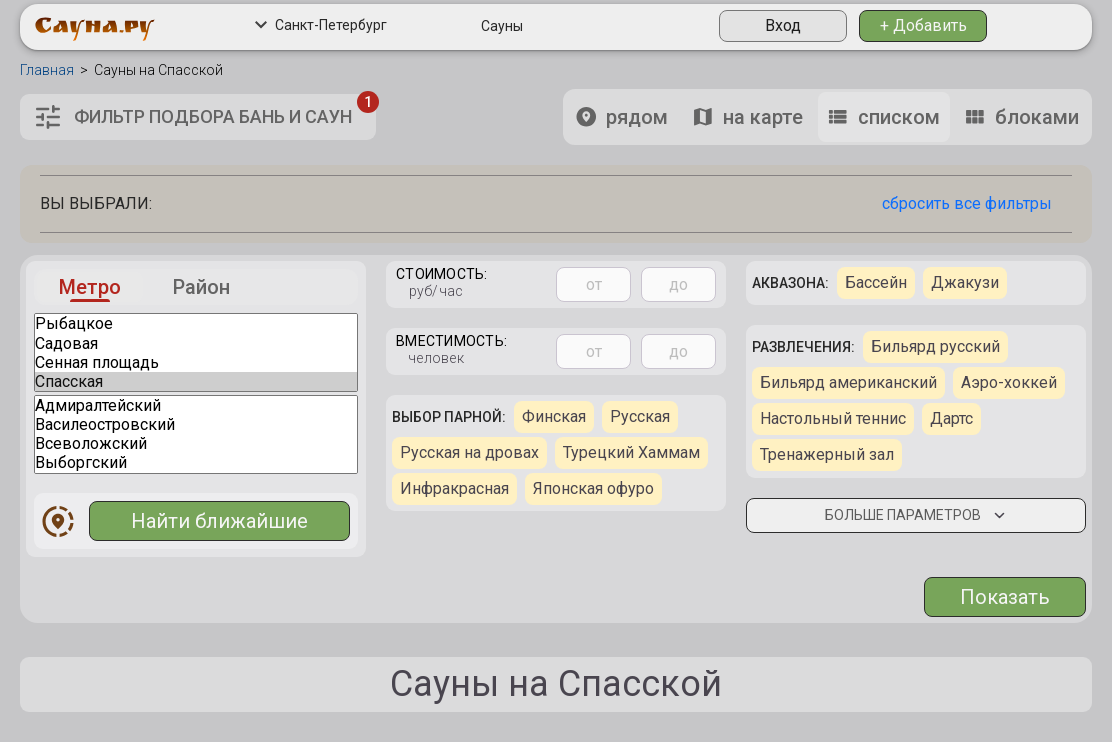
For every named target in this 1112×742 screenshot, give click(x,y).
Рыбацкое (196, 323)
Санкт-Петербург (321, 25)
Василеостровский (196, 424)
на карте (748, 117)
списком (884, 117)
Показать (1005, 597)
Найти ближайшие (219, 521)
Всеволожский (196, 443)
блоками (1022, 117)
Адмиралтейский (196, 405)
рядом (622, 117)
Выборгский (196, 462)
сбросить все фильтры (967, 203)
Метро (90, 287)
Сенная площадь (196, 362)
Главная (47, 70)
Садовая (196, 343)
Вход (783, 25)
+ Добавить (923, 25)
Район (201, 287)
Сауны (502, 26)
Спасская (196, 381)
